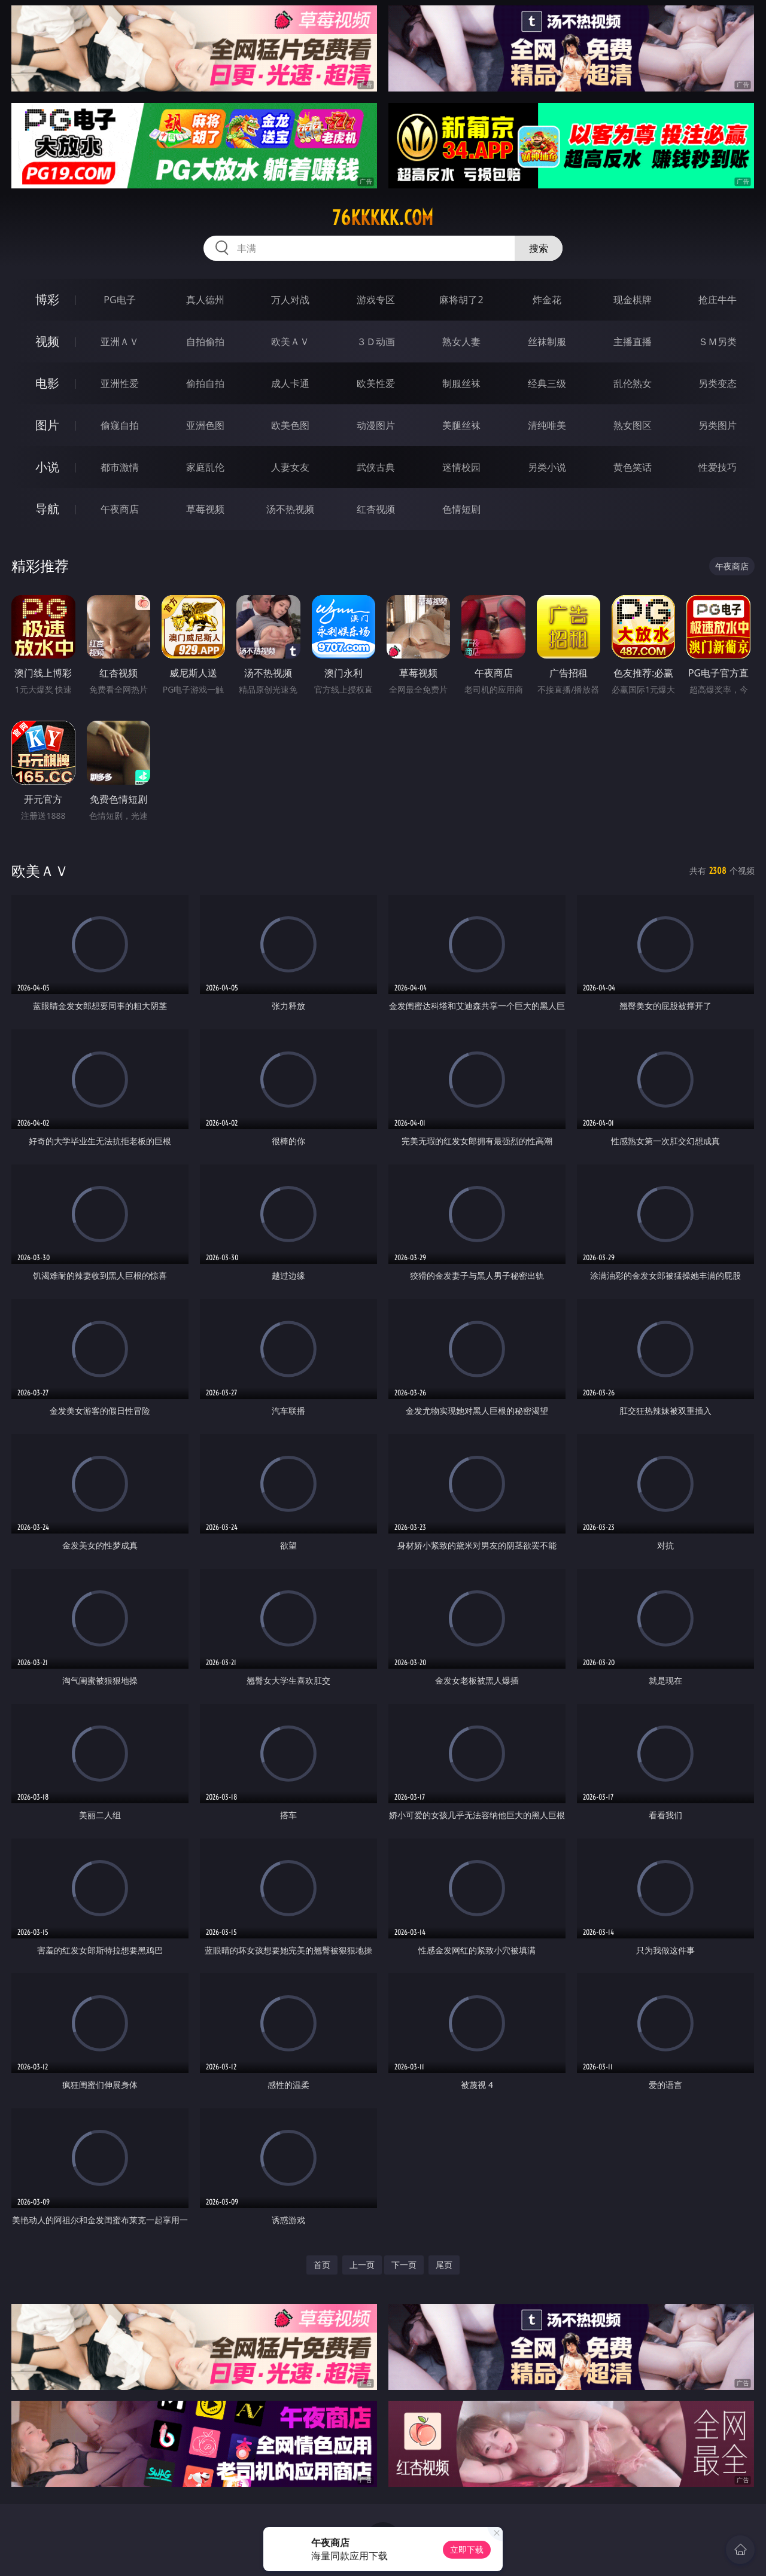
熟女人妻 (461, 341)
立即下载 (467, 2549)
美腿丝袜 (461, 425)
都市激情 (120, 467)
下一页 (404, 2264)
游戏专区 (376, 299)
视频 (47, 341)
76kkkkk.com (382, 218)
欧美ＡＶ (290, 341)
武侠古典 (376, 467)
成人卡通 (290, 383)
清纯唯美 (547, 425)
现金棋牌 (632, 299)
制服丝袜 (461, 383)
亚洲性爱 (120, 383)
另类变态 (717, 383)
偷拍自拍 (205, 383)
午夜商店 (120, 509)
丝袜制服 (547, 341)
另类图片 (717, 425)
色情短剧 (461, 509)
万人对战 (290, 299)
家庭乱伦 (205, 467)
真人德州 (205, 299)
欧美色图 (290, 425)
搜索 (538, 248)
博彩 (47, 299)
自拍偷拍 (205, 341)
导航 (47, 509)
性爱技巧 (717, 467)
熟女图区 (632, 425)
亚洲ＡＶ (120, 341)
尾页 (444, 2264)
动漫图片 (376, 425)
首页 (322, 2264)
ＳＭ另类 (717, 341)
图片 (47, 425)
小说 (47, 467)
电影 (47, 383)
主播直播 (632, 341)
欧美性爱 (376, 383)
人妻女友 (290, 467)
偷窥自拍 (120, 425)
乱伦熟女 (632, 383)
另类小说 (547, 467)
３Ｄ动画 (376, 341)
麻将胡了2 (461, 299)
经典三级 (547, 383)
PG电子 (119, 299)
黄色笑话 (632, 467)
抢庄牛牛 (717, 299)
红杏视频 (376, 509)
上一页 (362, 2264)
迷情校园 (461, 467)
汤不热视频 (290, 509)
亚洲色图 (205, 425)
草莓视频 (205, 509)
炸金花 (547, 299)
